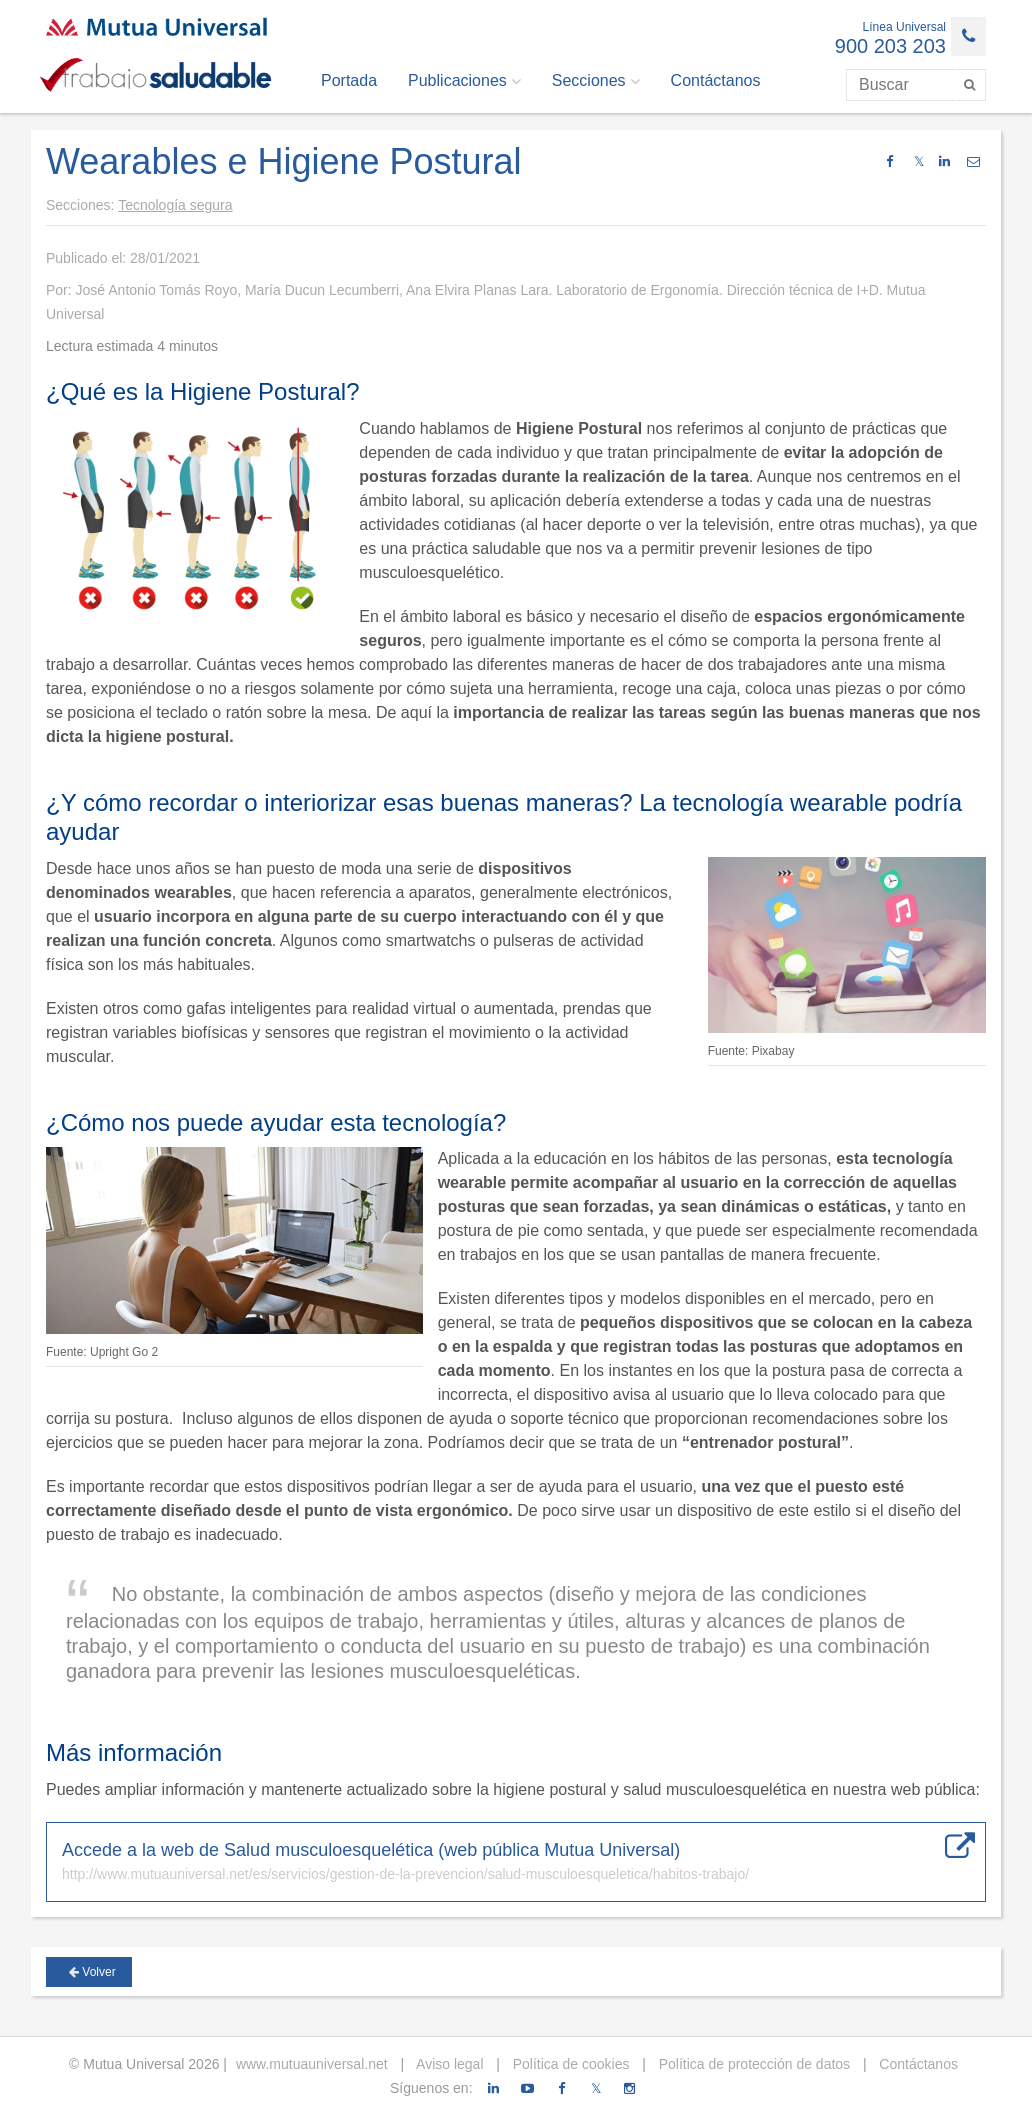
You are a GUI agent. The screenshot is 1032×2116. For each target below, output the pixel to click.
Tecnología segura (175, 205)
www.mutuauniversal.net (312, 2064)
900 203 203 (890, 46)
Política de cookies (569, 2064)
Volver (92, 1972)
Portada (349, 80)
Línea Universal (904, 27)
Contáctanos (716, 80)
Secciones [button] (596, 81)
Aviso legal (448, 2064)
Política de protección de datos (752, 2064)
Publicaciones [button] (464, 81)
